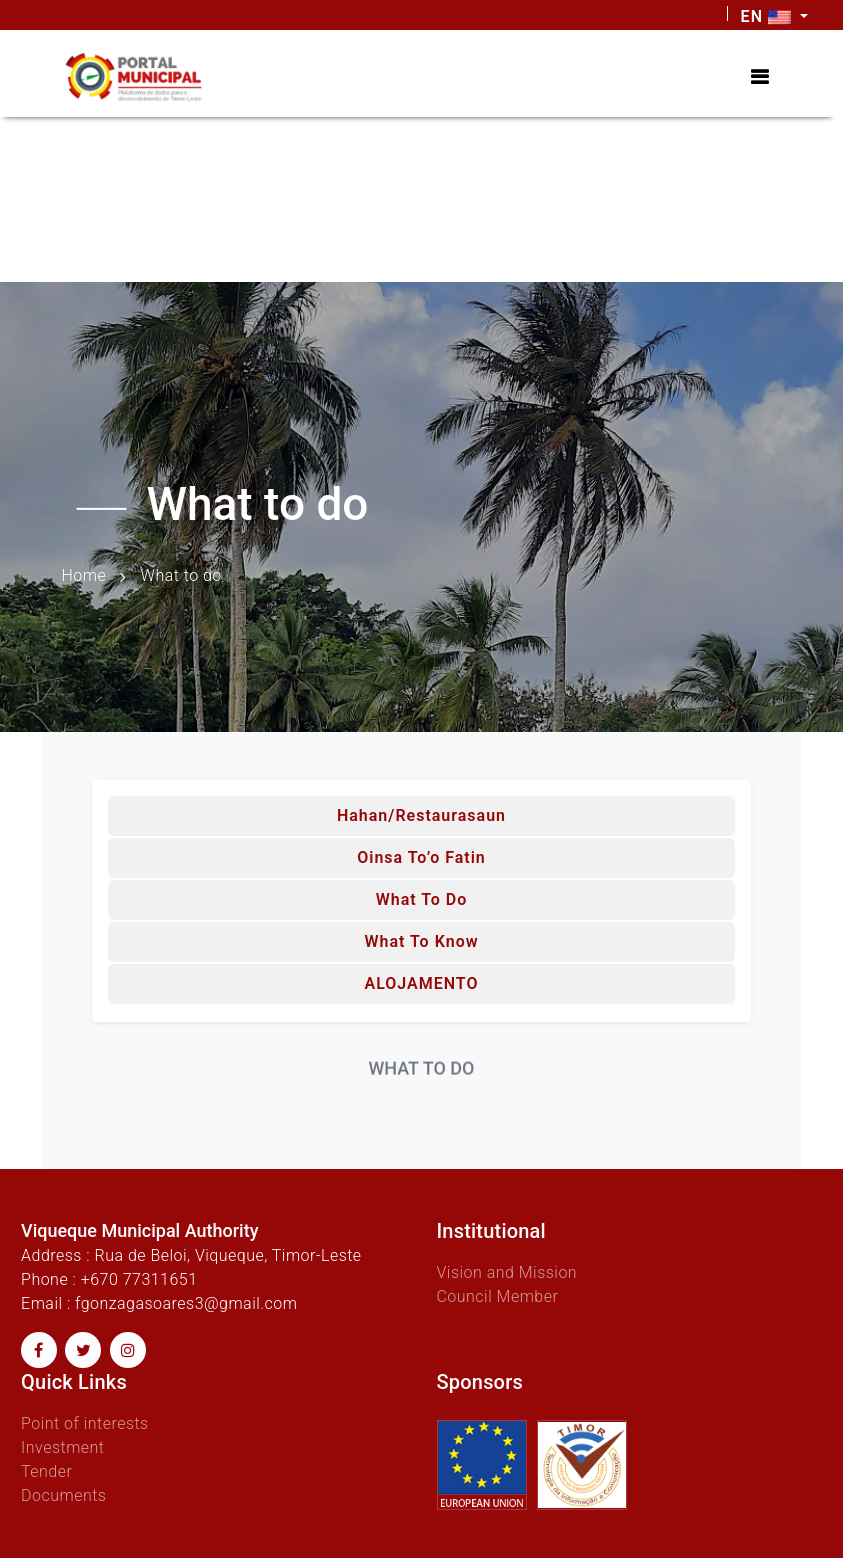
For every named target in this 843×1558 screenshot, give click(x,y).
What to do (422, 899)
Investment (62, 1447)
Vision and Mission (507, 1272)
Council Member (498, 1296)
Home (84, 575)
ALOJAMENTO (421, 983)
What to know (421, 941)
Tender (46, 1471)
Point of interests (85, 1423)
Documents (63, 1495)
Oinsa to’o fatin (421, 857)
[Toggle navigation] (759, 77)
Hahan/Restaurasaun (421, 815)
